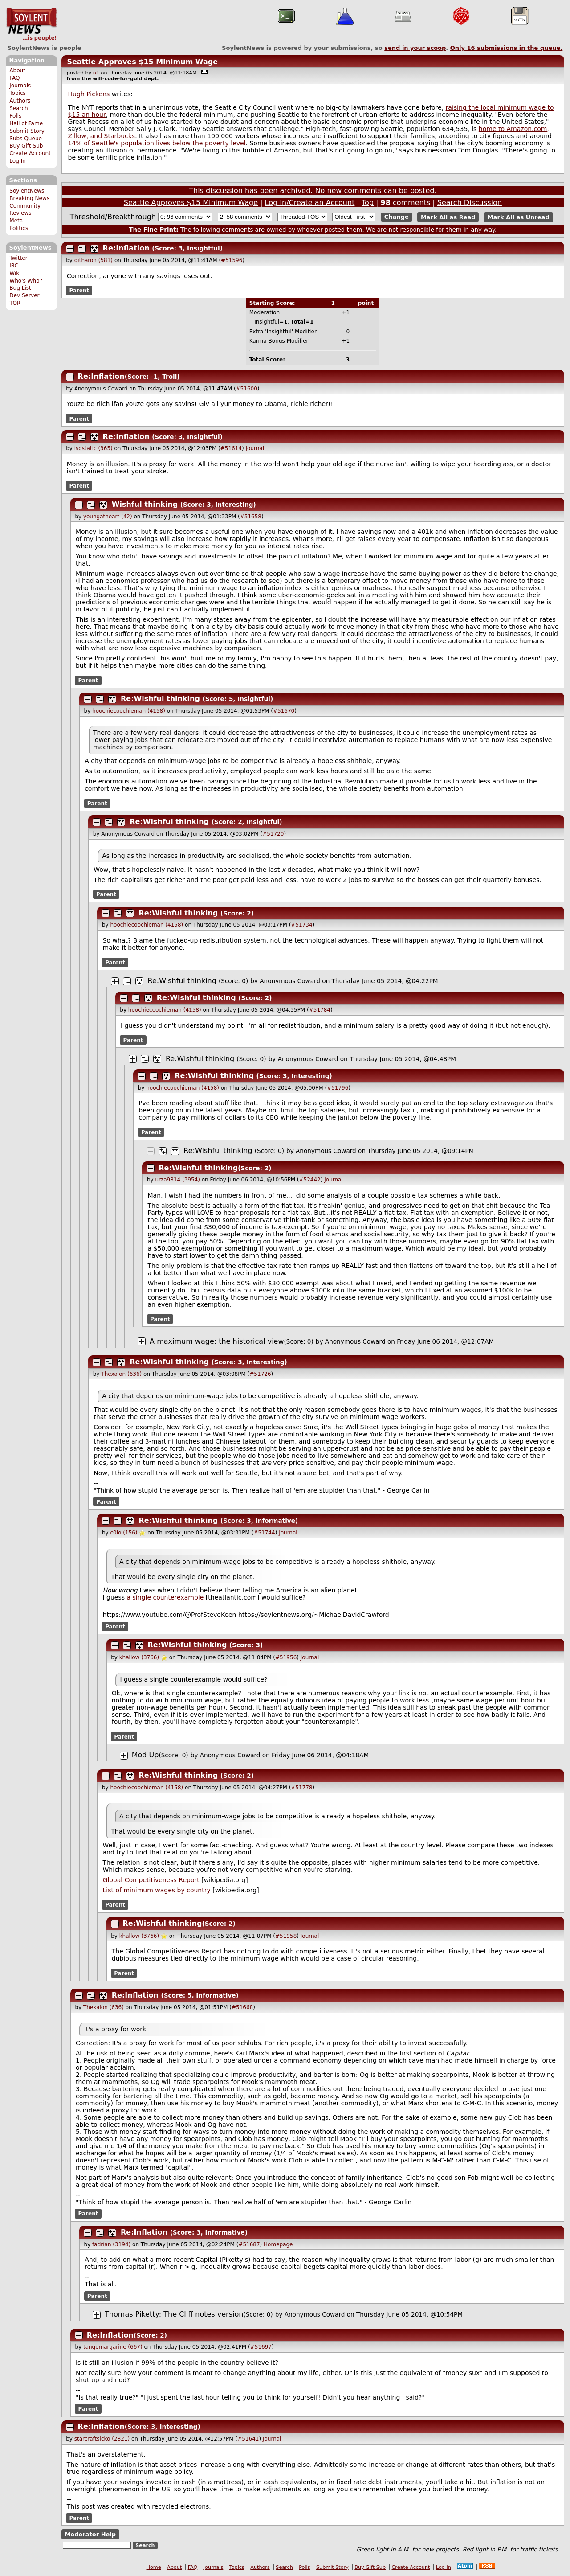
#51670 (283, 711)
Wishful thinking (145, 504)
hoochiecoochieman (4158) (128, 711)
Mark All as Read (448, 216)
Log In (17, 161)
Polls (15, 116)
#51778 (301, 1787)
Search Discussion (469, 202)
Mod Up (145, 1755)
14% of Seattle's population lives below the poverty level (157, 143)
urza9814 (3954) (177, 1180)
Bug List (20, 288)
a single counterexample (165, 1597)
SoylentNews (31, 24)
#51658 (250, 516)
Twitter (18, 258)
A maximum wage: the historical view (217, 1341)
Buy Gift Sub (26, 146)
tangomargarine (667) (112, 2347)
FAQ (14, 78)
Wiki (14, 273)
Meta (16, 220)
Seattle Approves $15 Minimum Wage (142, 61)
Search (18, 108)
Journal (255, 448)
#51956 (286, 1657)
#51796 (337, 1088)
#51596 (231, 260)
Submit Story (27, 131)
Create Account (30, 153)
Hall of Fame (26, 123)
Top (368, 202)
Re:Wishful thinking (160, 698)
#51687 (249, 2244)
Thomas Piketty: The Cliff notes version (174, 2314)
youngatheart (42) (107, 516)
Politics (18, 228)
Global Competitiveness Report (151, 1879)
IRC (13, 266)
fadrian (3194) (111, 2244)
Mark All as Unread (519, 216)
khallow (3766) (139, 1657)
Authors (19, 101)
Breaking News (29, 198)
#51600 (246, 389)
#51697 (261, 2347)
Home (154, 2567)
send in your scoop (415, 48)
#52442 (310, 1180)
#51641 (248, 2439)
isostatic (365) (93, 448)
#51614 (231, 448)
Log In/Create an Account (310, 202)
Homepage (278, 2244)
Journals (20, 85)
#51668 (242, 2007)
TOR (14, 303)
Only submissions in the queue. (506, 48)
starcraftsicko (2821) (102, 2439)
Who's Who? (25, 281)
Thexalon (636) (121, 1374)
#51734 (301, 925)
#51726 (260, 1374)
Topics (17, 93)
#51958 (286, 1936)
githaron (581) (93, 260)
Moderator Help (90, 2534)
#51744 (264, 1533)
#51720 (273, 834)
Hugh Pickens (89, 94)
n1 (96, 73)
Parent (79, 290)
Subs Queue (25, 138)
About (17, 70)
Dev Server (24, 295)
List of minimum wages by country (157, 1890)
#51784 (319, 1010)
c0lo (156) (123, 1533)
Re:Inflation (126, 248)
